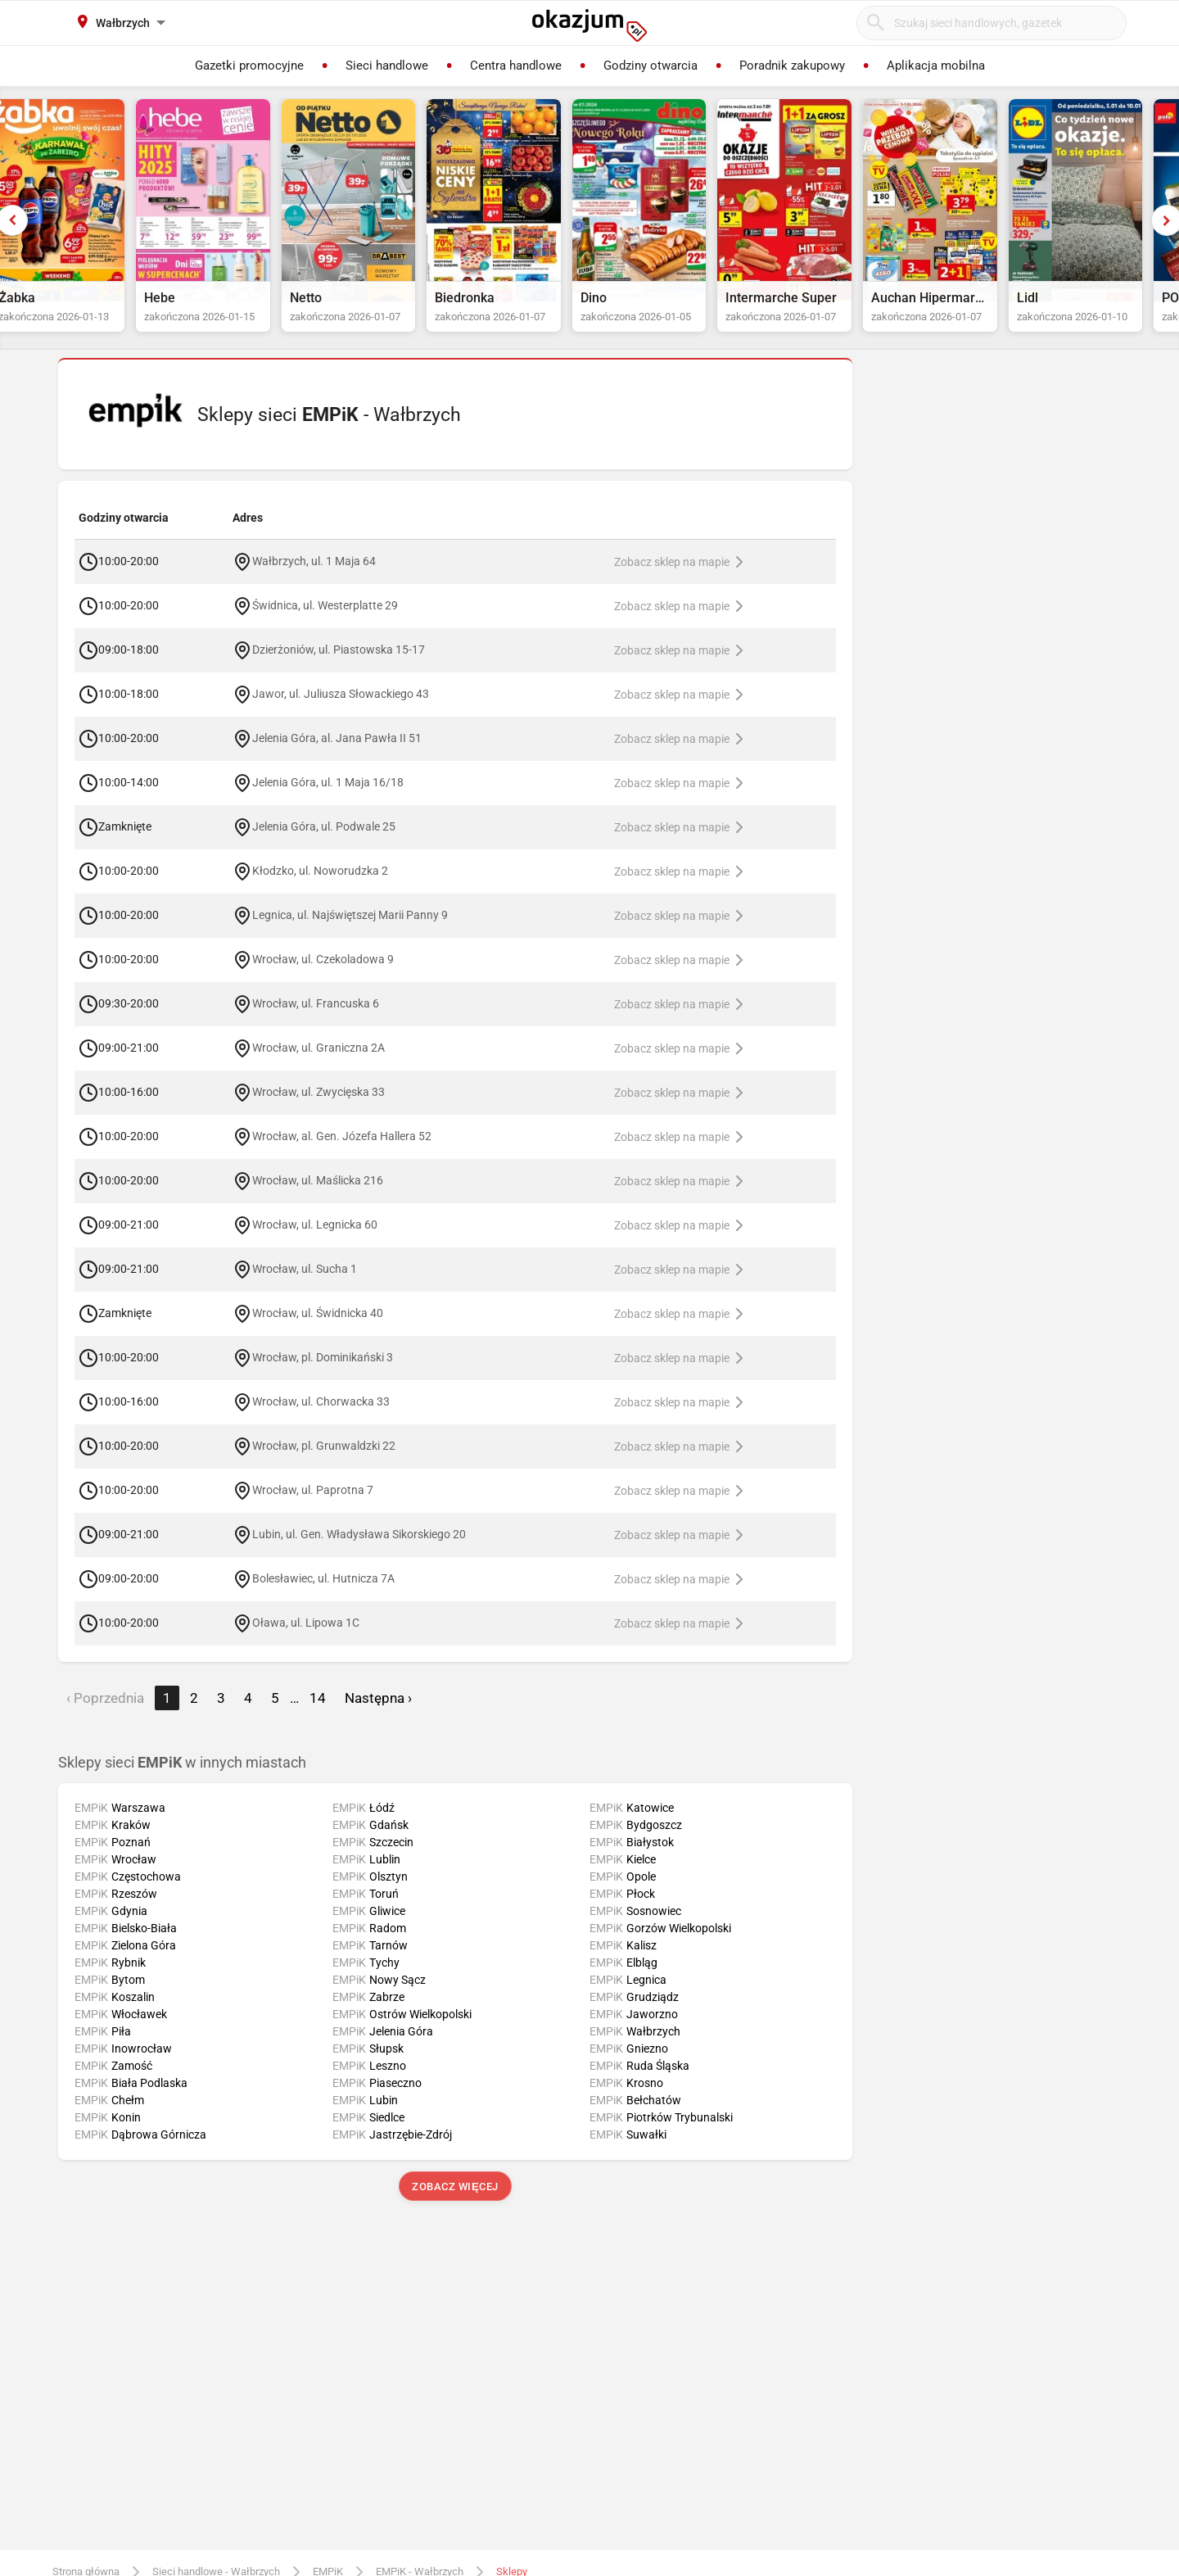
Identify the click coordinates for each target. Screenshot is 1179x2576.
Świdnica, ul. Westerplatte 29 (325, 620)
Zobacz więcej (455, 2202)
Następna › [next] (378, 1713)
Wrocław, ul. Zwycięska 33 (318, 1106)
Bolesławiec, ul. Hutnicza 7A (323, 1593)
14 (317, 1713)
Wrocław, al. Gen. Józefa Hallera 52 (341, 1150)
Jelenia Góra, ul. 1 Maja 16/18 (328, 797)
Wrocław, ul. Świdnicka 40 (317, 1327)
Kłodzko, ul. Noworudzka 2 (320, 885)
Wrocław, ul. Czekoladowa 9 (323, 973)
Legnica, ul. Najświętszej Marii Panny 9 (350, 929)
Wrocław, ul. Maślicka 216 (317, 1195)
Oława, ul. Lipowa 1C (305, 1637)
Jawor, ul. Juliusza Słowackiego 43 (340, 708)
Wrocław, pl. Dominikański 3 (322, 1372)
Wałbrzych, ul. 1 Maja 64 (314, 575)
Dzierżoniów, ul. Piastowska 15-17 (338, 664)
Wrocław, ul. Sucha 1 (304, 1283)
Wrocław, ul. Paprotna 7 (312, 1504)
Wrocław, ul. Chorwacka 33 (321, 1416)
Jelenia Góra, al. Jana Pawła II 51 (337, 752)
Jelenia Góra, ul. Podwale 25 (323, 841)
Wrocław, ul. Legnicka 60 (314, 1239)
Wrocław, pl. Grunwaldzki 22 (323, 1460)
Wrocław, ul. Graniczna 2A (318, 1062)
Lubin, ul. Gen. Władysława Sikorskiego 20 (359, 1548)
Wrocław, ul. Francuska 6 (315, 1018)
